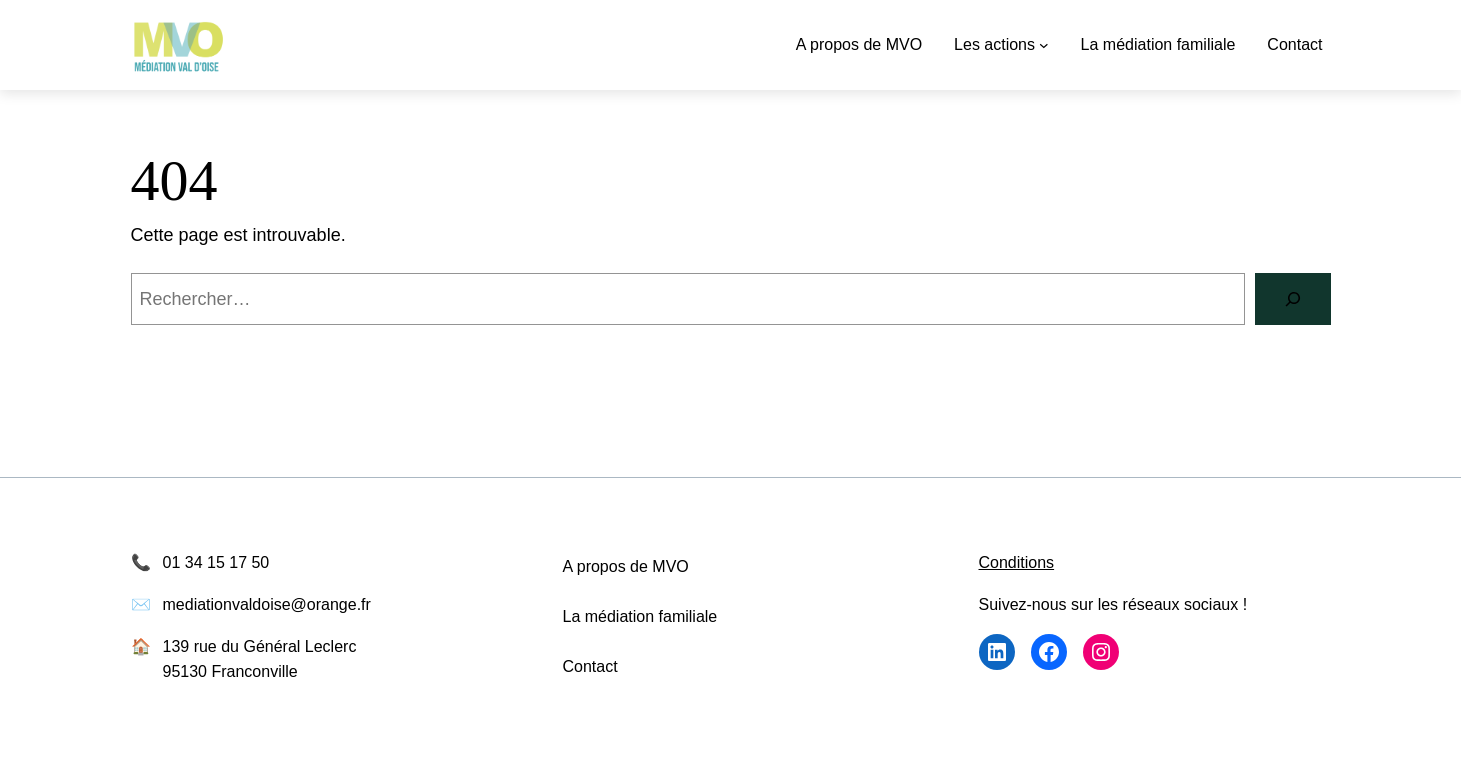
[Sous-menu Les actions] (1044, 45)
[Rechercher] (1293, 299)
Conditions (1017, 562)
